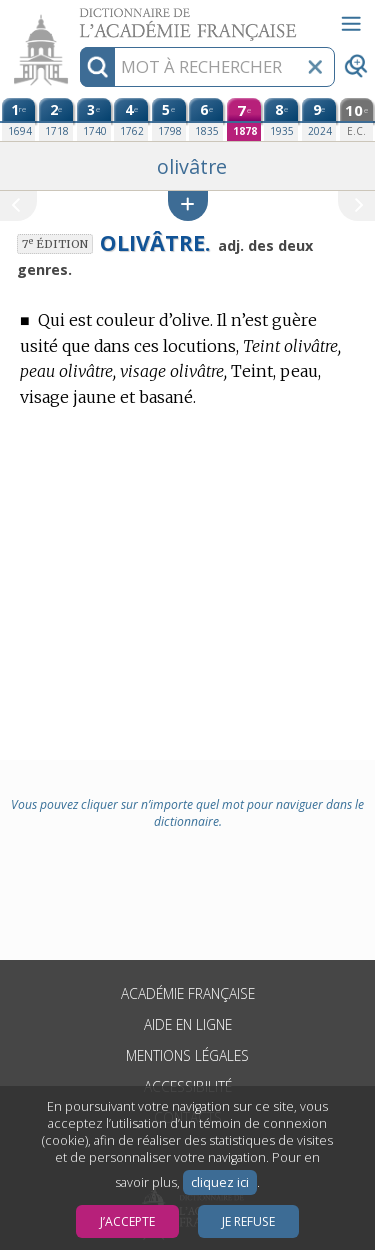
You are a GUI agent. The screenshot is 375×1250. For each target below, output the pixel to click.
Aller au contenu (78, 17)
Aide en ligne (188, 1024)
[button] (188, 205)
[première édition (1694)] (19, 119)
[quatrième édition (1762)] (131, 119)
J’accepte (127, 1221)
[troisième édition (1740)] (94, 119)
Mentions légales (187, 1055)
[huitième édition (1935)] (281, 119)
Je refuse (248, 1221)
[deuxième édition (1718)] (56, 119)
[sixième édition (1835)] (206, 119)
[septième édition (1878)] (244, 119)
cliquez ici (220, 1182)
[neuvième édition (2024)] (319, 119)
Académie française (188, 993)
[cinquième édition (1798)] (169, 119)
